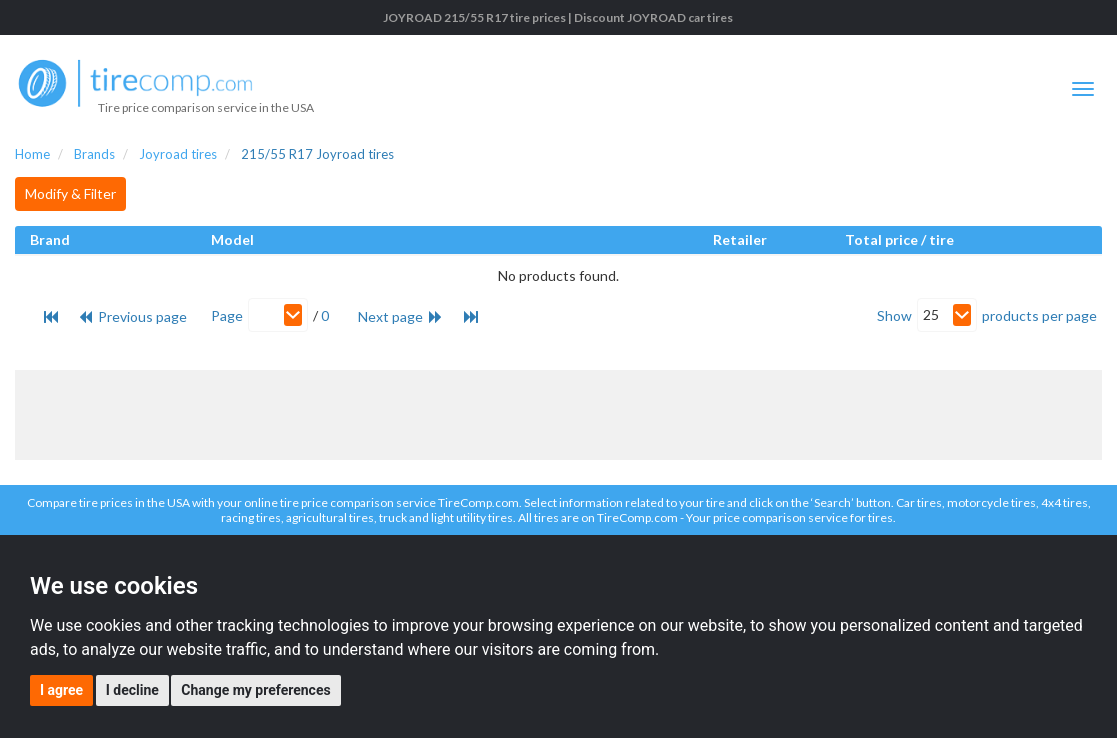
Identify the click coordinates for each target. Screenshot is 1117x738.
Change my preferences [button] (255, 690)
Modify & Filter (70, 193)
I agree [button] (61, 690)
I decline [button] (132, 690)
